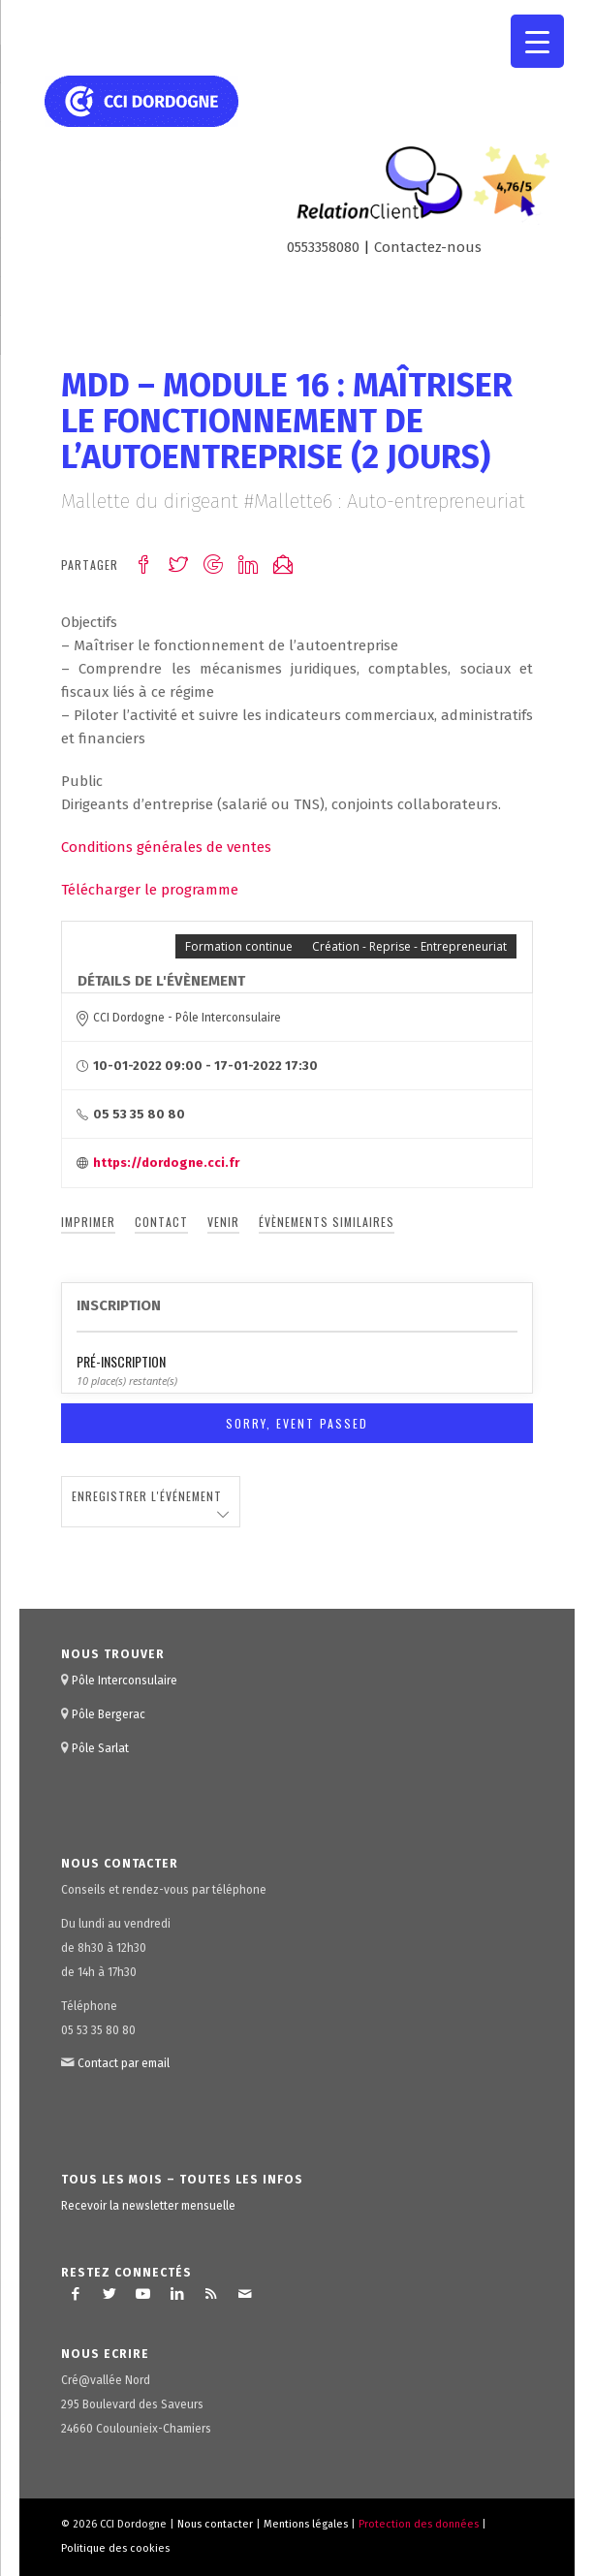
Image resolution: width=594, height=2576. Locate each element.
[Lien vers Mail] (245, 2294)
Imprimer (88, 1221)
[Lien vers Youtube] (143, 2294)
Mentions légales (306, 2524)
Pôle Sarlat (100, 1748)
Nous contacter (215, 2524)
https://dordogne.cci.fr (166, 1162)
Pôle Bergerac (108, 1714)
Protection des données (419, 2524)
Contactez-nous (428, 247)
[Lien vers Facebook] (75, 2294)
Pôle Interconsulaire (124, 1680)
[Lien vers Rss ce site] (211, 2294)
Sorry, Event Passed (297, 1423)
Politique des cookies (115, 2548)
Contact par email (124, 2063)
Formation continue (239, 946)
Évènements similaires (326, 1221)
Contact (161, 1221)
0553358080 (323, 247)
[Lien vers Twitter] (109, 2294)
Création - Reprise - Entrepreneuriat (409, 946)
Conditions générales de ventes (166, 847)
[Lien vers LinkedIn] (177, 2294)
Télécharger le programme (149, 889)
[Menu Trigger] (537, 41)
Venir (223, 1221)
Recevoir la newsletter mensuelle (148, 2206)
